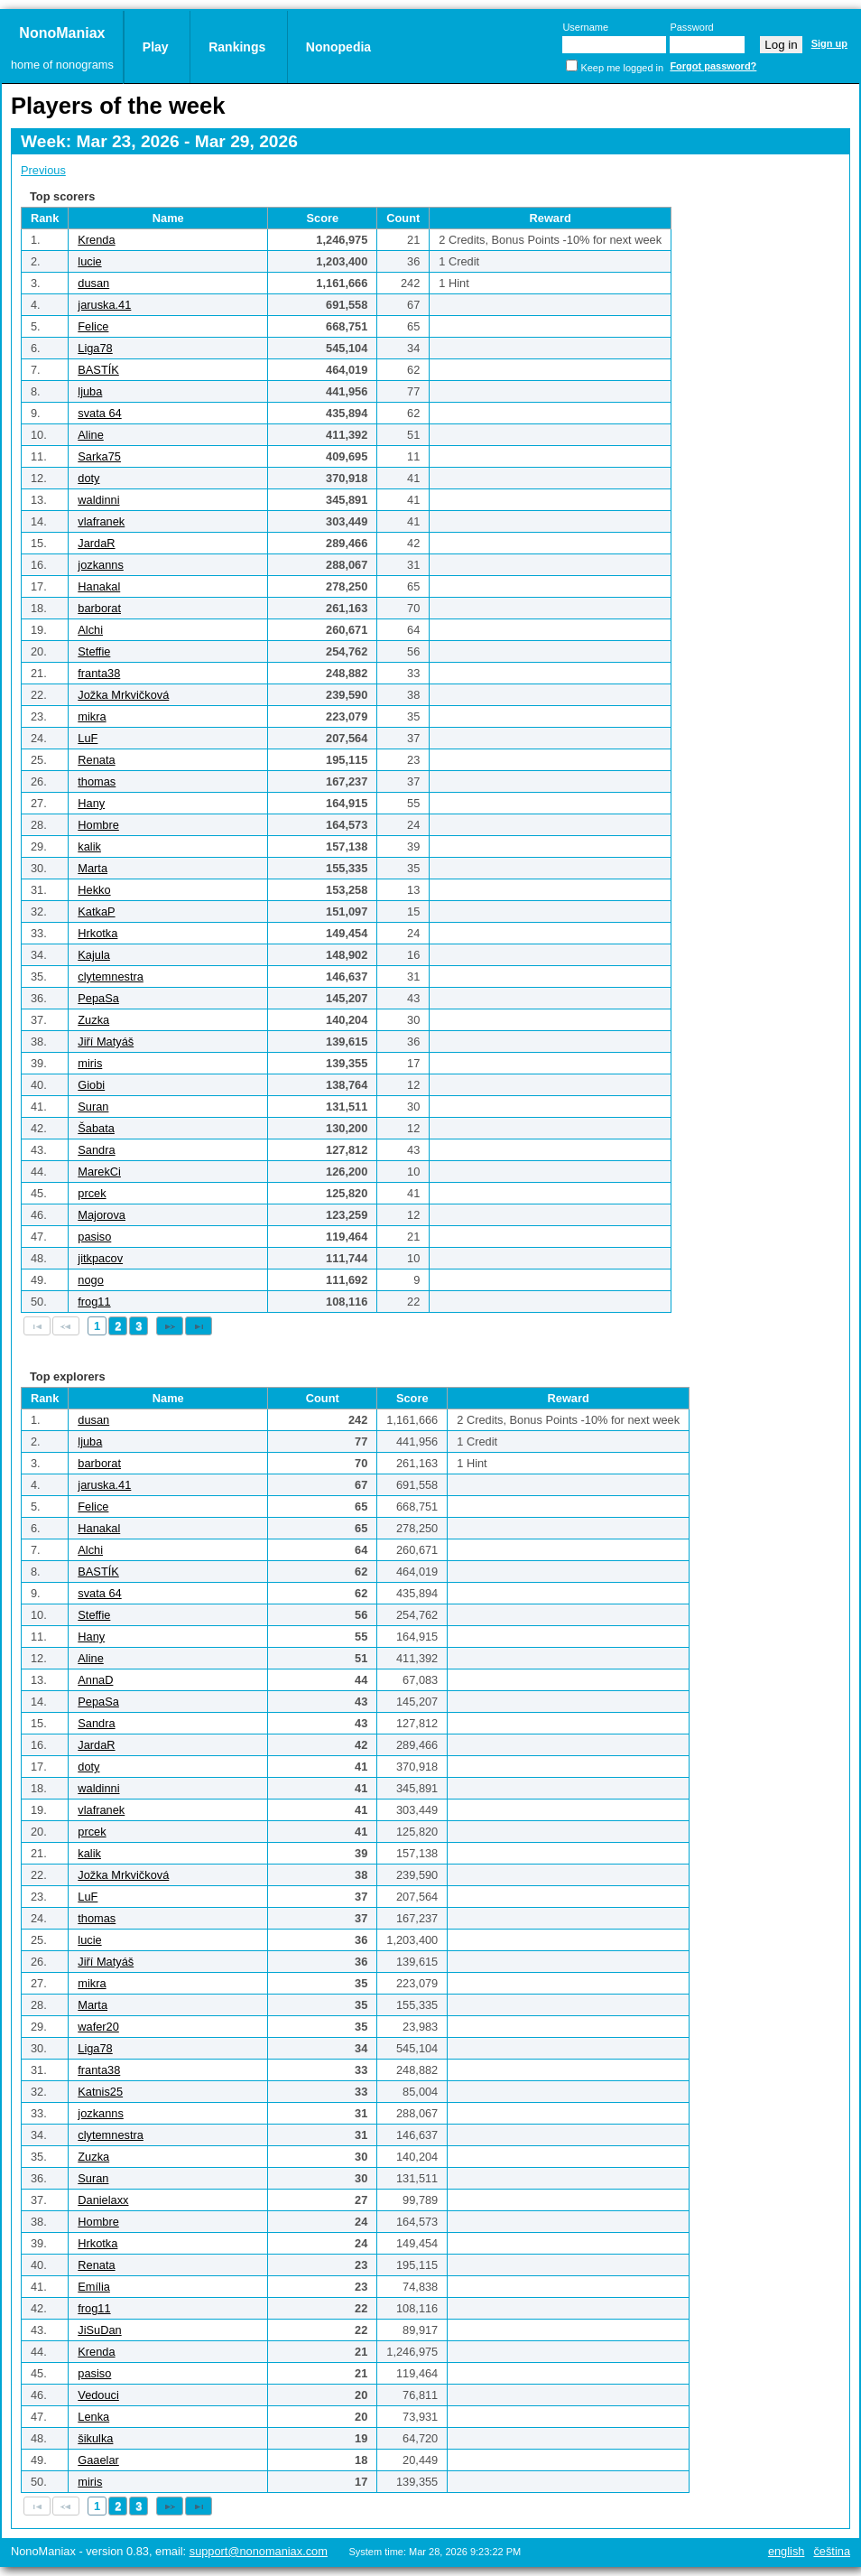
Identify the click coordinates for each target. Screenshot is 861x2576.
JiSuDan (99, 2330)
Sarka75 (99, 456)
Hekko (94, 890)
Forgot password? (713, 65)
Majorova (101, 1215)
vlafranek (101, 521)
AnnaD (95, 1680)
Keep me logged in (621, 67)
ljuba (90, 391)
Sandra (96, 1150)
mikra (92, 716)
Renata (96, 760)
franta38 (99, 673)
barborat (99, 608)
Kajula (94, 955)
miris (90, 1063)
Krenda (96, 239)
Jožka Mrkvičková (123, 695)
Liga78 (95, 348)
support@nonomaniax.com (259, 2551)
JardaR (96, 543)
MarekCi (99, 1171)
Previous (43, 170)
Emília (94, 2286)
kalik (89, 846)
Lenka (93, 2416)
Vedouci (98, 2395)
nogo (90, 1280)
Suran (93, 1106)
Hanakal (99, 586)
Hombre (98, 825)
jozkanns (101, 565)
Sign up (829, 43)
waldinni (98, 500)
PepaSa (98, 998)
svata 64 (99, 413)
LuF (87, 738)
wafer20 (98, 2026)
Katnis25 (100, 2091)
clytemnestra (111, 976)
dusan (93, 283)
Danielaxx (103, 2200)
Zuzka (93, 1020)
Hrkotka (97, 933)
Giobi (91, 1085)
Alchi (90, 630)
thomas (97, 781)
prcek (92, 1193)
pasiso (94, 1236)
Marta (92, 868)
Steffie (94, 651)
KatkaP (96, 911)
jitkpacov (100, 1258)
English (786, 2551)
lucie (89, 261)
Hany (91, 803)
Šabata (96, 1128)
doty (88, 478)
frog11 (94, 1301)
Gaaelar (98, 2460)
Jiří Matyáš (106, 1041)
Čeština (831, 2551)
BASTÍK (98, 370)
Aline (90, 435)
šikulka (95, 2438)
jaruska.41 (104, 305)
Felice (93, 326)
